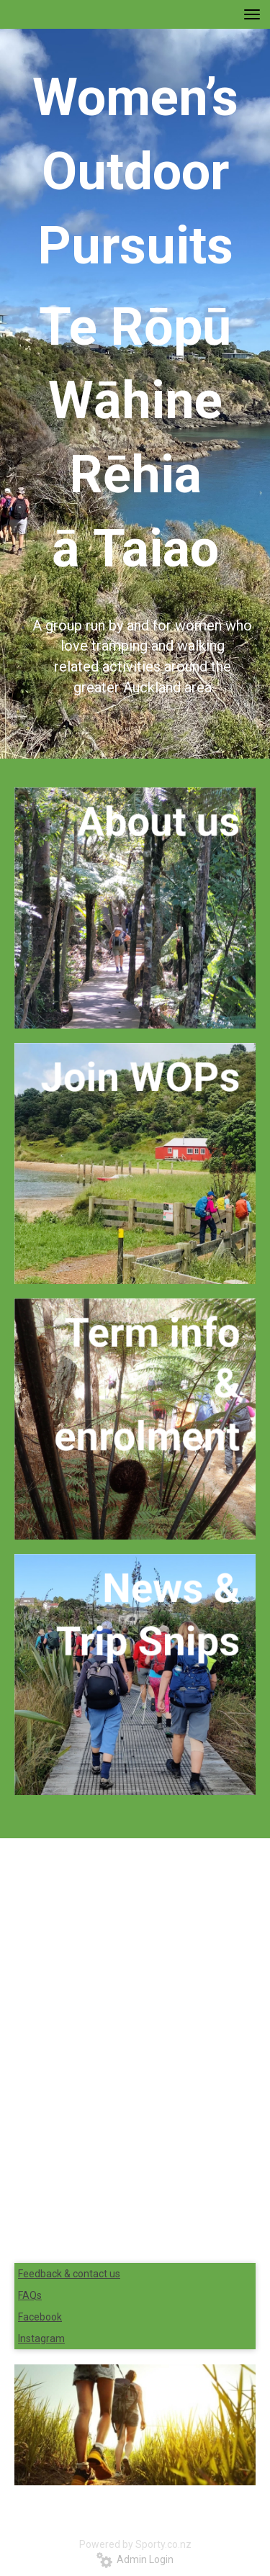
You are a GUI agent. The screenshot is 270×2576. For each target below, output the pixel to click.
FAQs (30, 2295)
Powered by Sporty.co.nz (135, 2544)
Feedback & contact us (69, 2273)
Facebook (40, 2317)
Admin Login (135, 2559)
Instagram (41, 2338)
